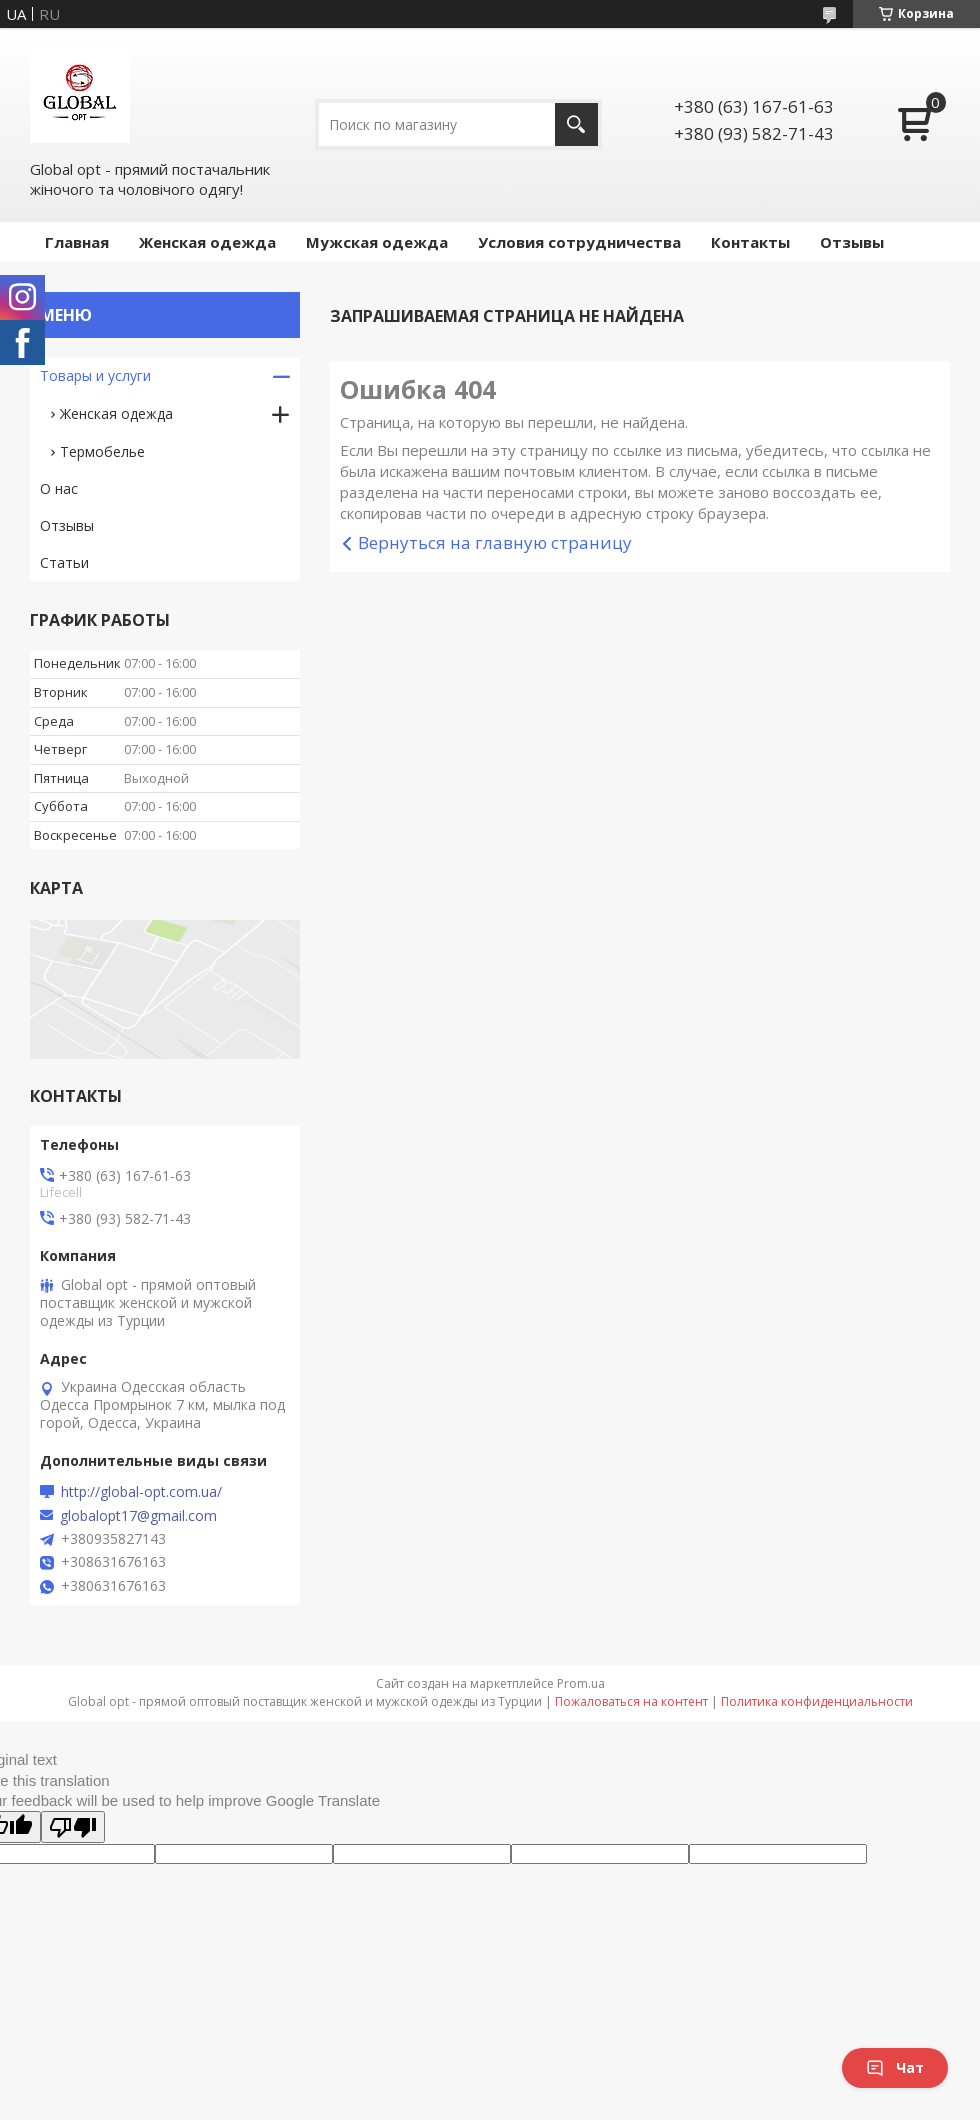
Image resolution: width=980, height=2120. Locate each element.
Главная (77, 242)
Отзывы (852, 242)
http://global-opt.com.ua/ (141, 1492)
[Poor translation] (73, 1827)
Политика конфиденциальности (817, 1701)
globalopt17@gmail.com (138, 1516)
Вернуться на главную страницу (495, 542)
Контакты (750, 242)
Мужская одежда (377, 242)
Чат (895, 2067)
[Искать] (576, 124)
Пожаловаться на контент (631, 1701)
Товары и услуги (95, 375)
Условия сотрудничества (579, 242)
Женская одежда (207, 242)
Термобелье (102, 451)
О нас (59, 488)
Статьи (64, 562)
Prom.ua (581, 1683)
